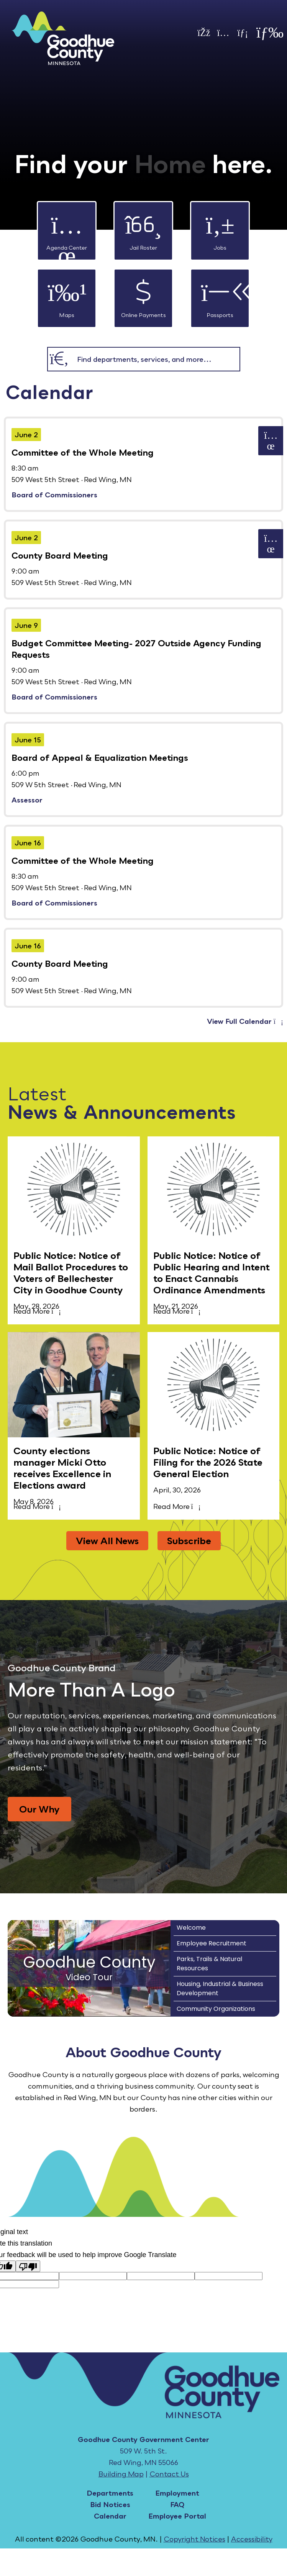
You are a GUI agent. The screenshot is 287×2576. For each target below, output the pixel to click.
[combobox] (155, 359)
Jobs (220, 226)
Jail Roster (143, 226)
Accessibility (251, 2539)
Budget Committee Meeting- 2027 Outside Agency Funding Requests (136, 649)
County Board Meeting (59, 555)
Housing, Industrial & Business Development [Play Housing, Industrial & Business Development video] (220, 1988)
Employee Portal (177, 2516)
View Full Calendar (245, 1021)
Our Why (39, 1808)
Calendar (110, 2516)
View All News (107, 1540)
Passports (220, 294)
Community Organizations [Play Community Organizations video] (216, 2008)
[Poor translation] (28, 2266)
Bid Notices (110, 2504)
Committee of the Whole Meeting (82, 452)
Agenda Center (66, 226)
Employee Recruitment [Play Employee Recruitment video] (211, 1943)
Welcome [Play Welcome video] (191, 1927)
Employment (177, 2493)
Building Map (121, 2474)
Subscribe (189, 1540)
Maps (67, 294)
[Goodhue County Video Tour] (89, 1968)
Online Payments (143, 294)
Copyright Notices (194, 2539)
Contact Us (169, 2474)
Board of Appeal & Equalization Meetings (99, 757)
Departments (110, 2493)
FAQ (177, 2504)
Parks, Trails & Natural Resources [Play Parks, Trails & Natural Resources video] (209, 1964)
